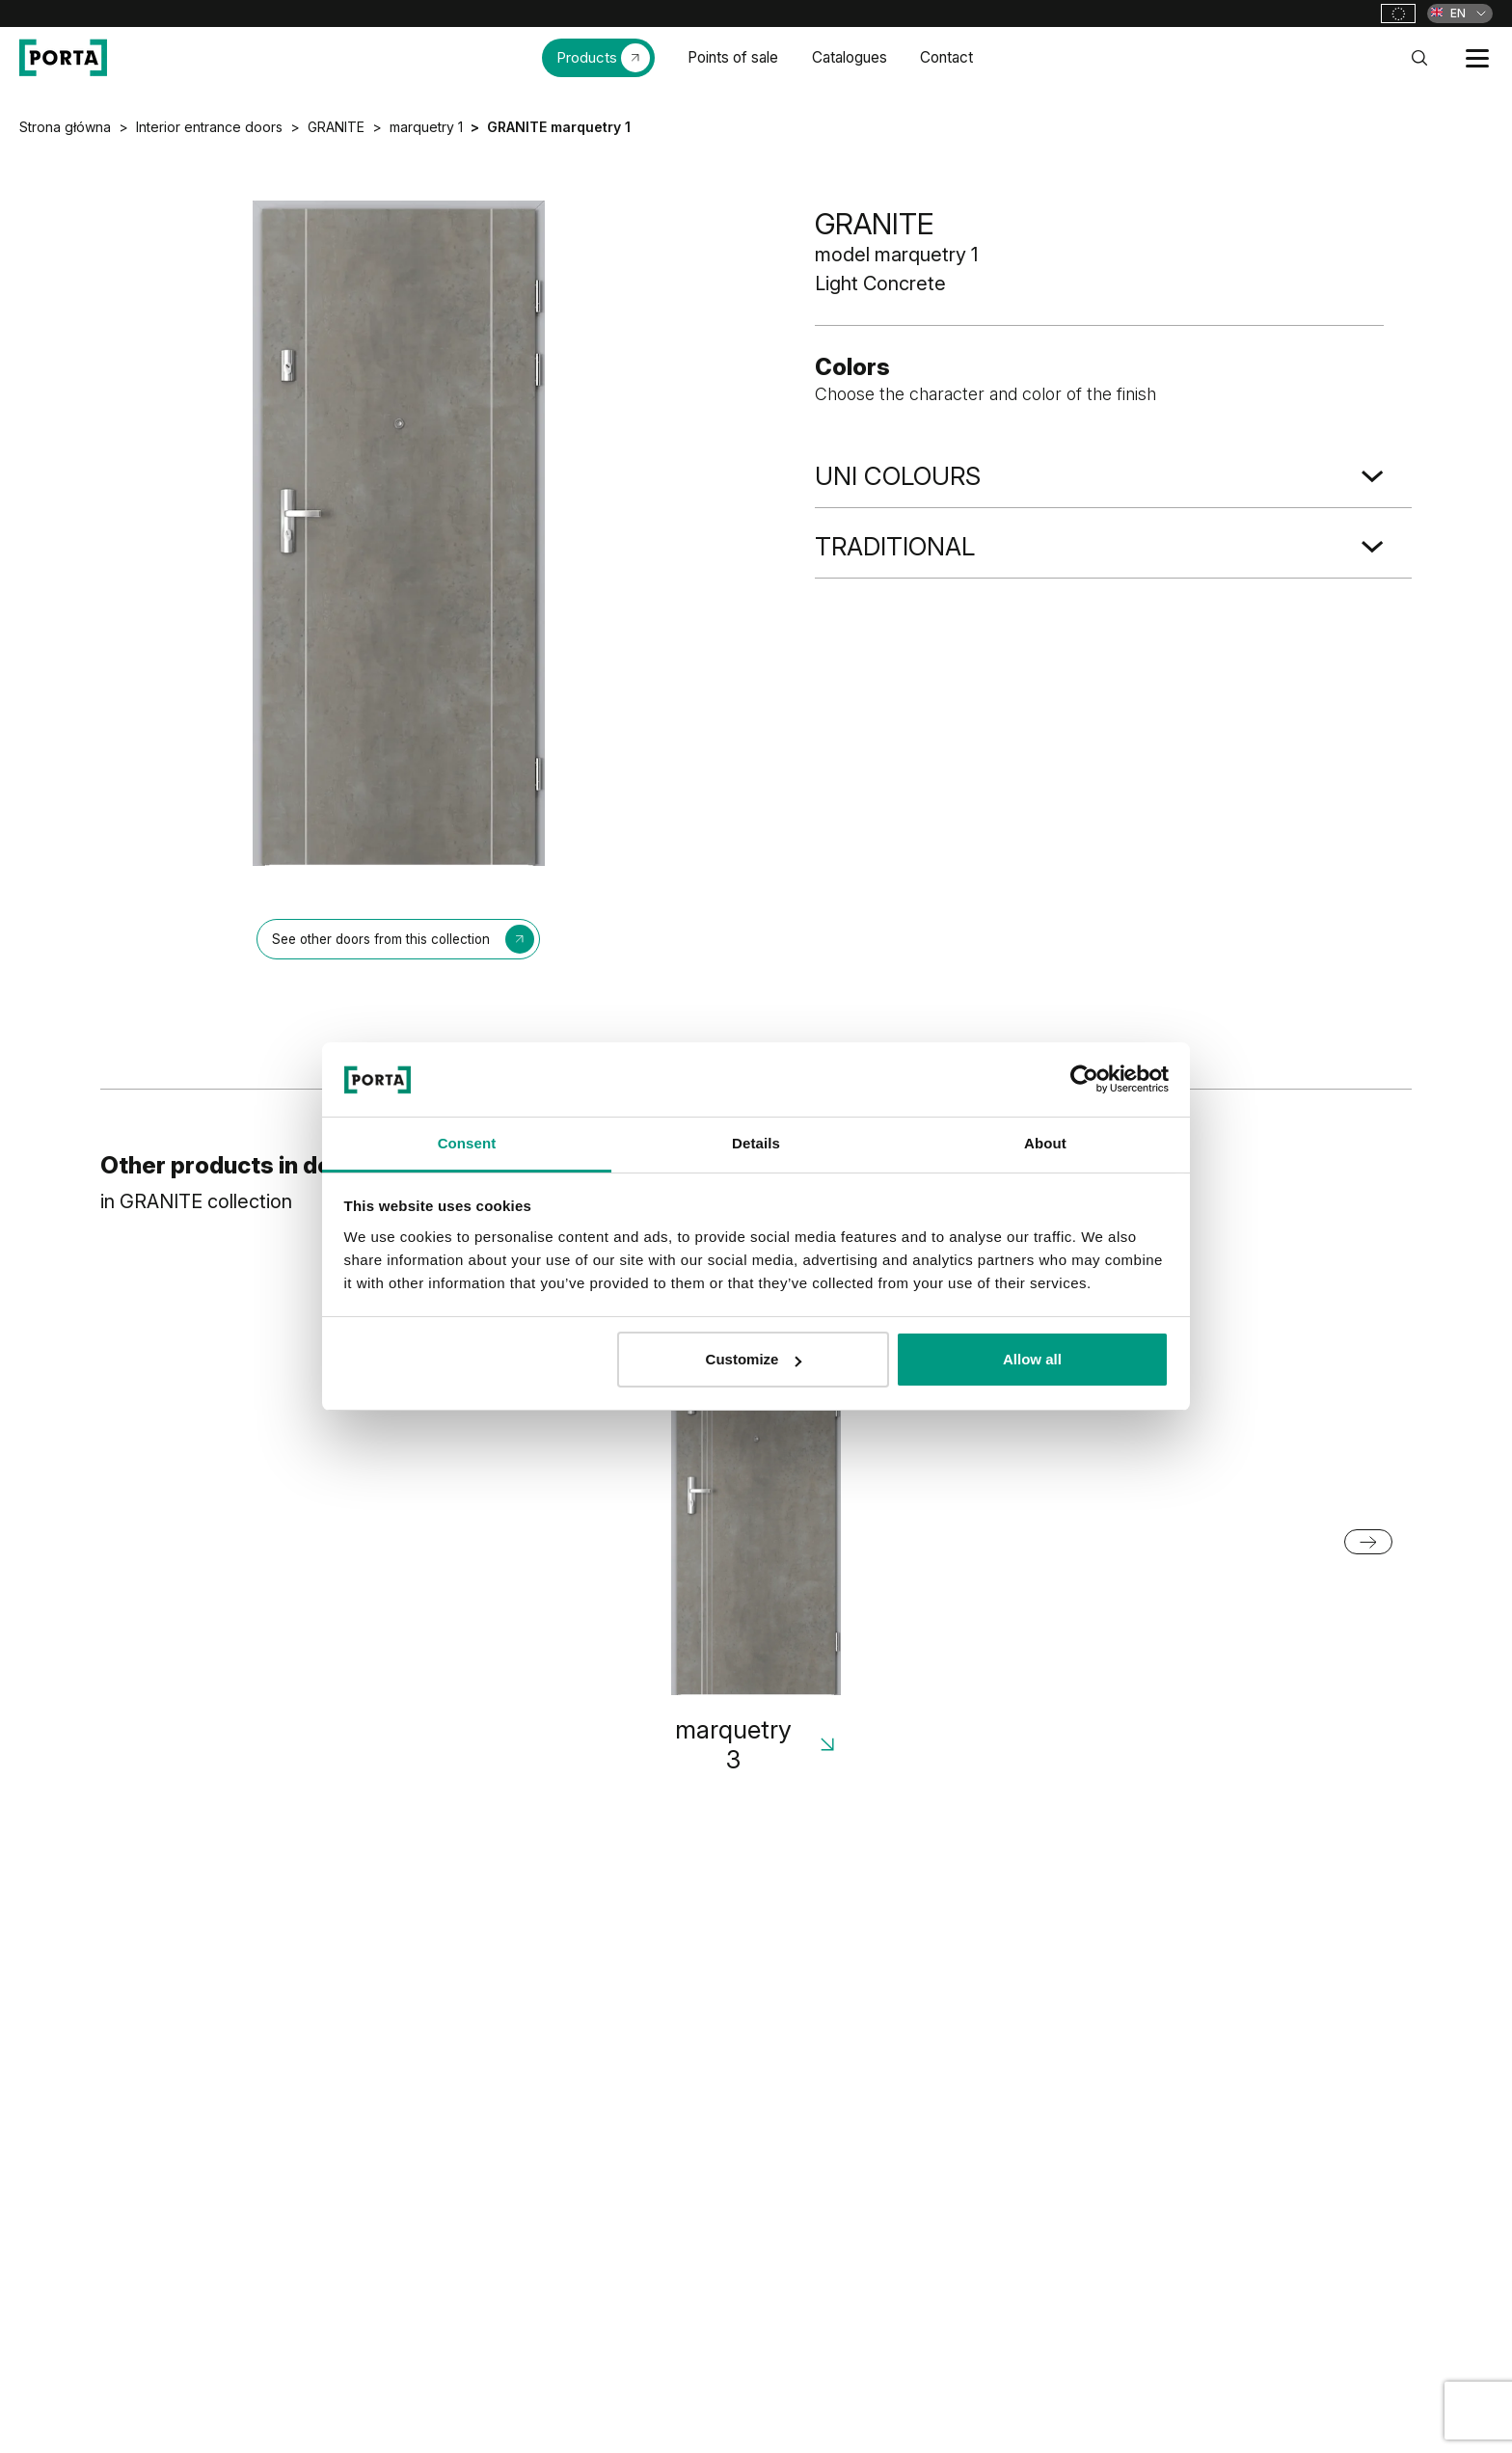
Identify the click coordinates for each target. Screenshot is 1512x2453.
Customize (754, 1359)
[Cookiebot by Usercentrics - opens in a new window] (1084, 1079)
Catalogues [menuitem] (849, 57)
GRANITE (336, 127)
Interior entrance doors (209, 127)
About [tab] (1045, 1143)
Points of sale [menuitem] (733, 57)
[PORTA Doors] (63, 58)
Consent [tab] (467, 1143)
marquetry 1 (426, 127)
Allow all (1032, 1359)
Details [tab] (756, 1143)
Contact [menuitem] (946, 57)
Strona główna (65, 127)
